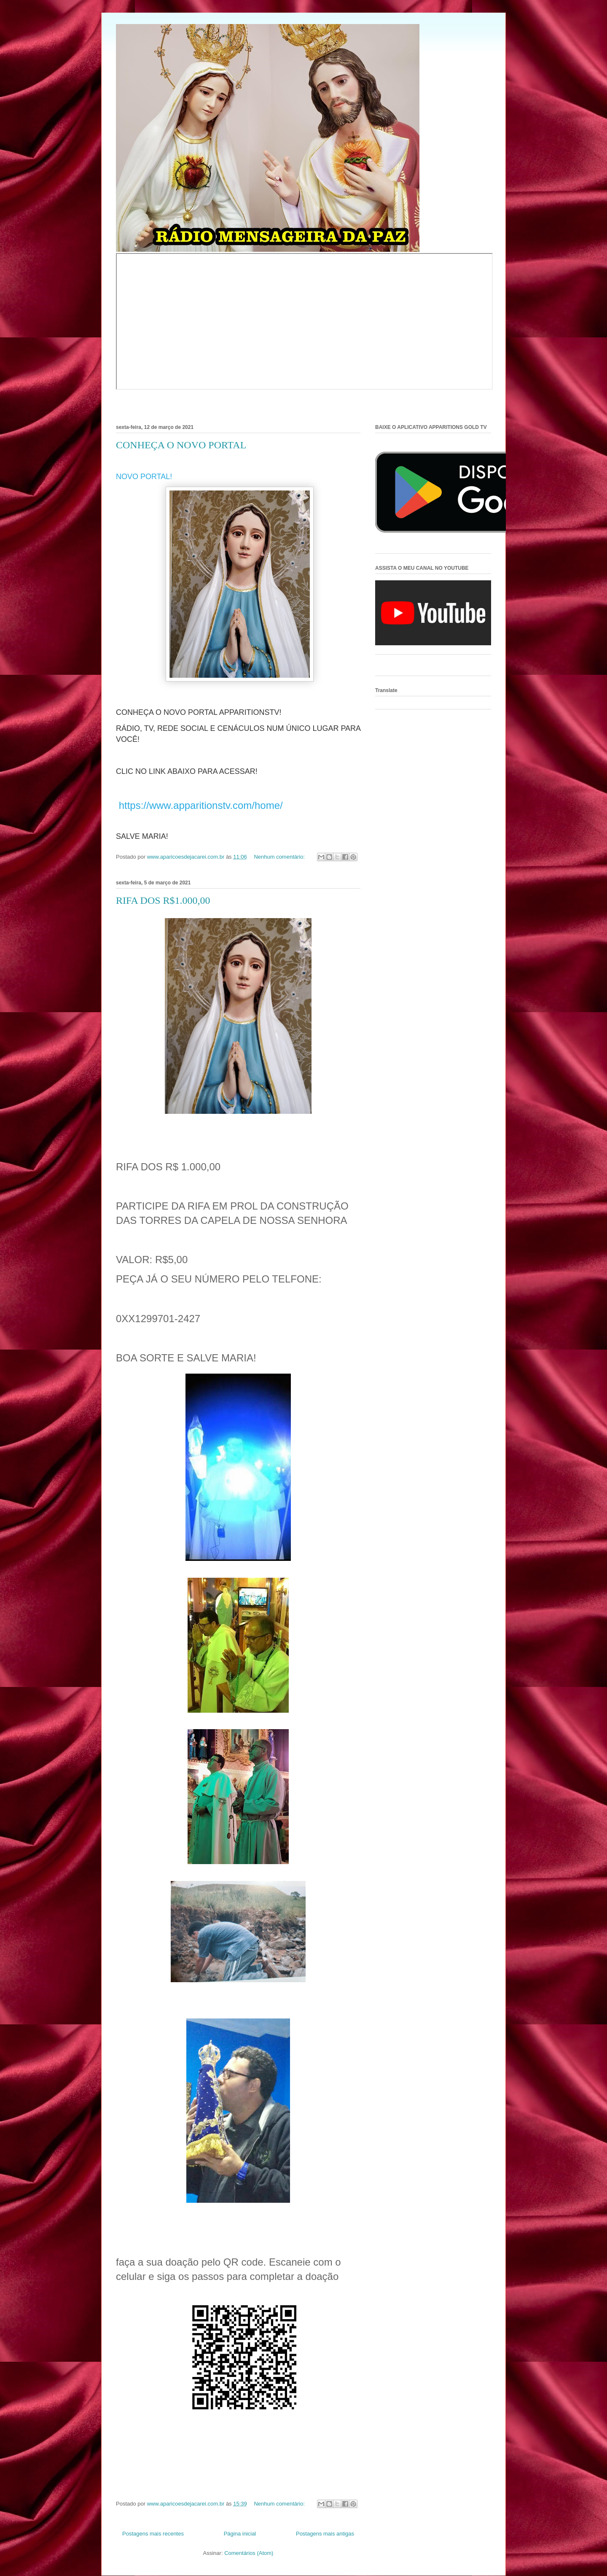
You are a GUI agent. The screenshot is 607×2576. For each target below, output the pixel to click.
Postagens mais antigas (325, 2533)
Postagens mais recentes (153, 2533)
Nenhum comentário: (280, 857)
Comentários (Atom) (248, 2553)
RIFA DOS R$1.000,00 (163, 900)
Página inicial (240, 2533)
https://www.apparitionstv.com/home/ (199, 805)
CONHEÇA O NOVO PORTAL (181, 444)
